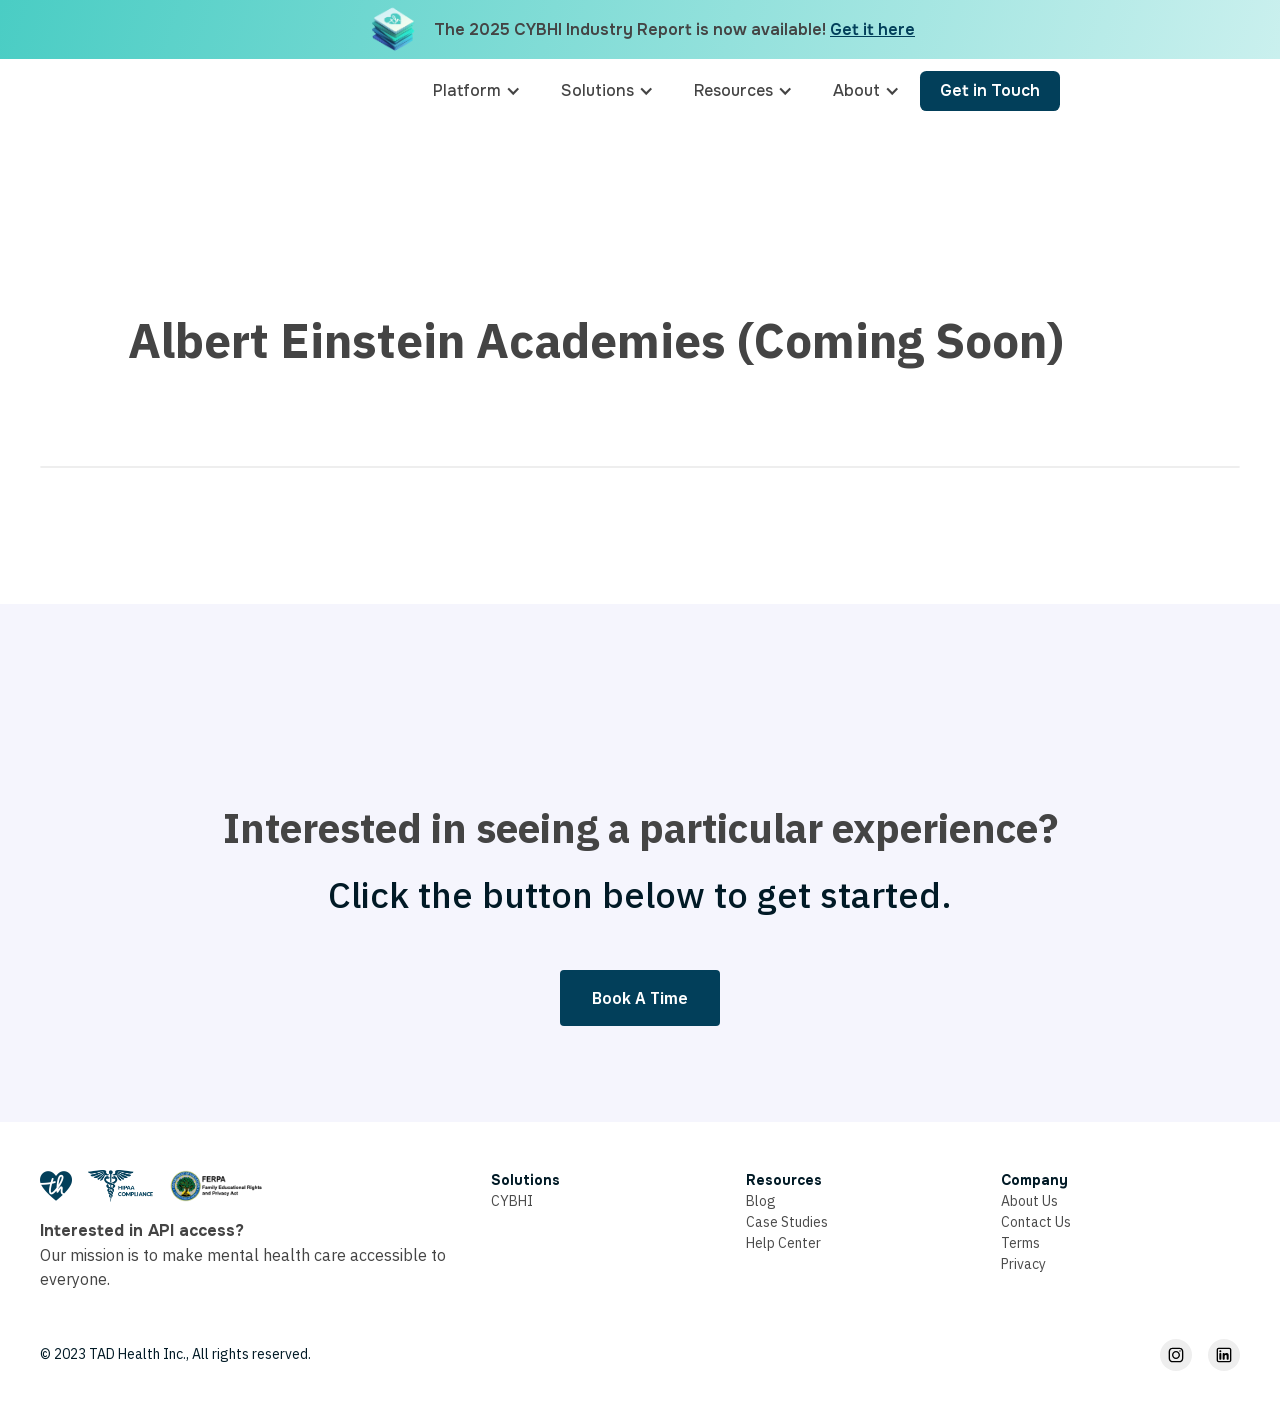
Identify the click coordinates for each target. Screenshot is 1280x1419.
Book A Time (640, 998)
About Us (1029, 1201)
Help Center (783, 1243)
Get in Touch (990, 90)
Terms (1020, 1243)
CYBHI (512, 1201)
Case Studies (787, 1222)
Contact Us (1036, 1222)
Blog (761, 1201)
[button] (477, 91)
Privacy (1023, 1264)
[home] (317, 91)
